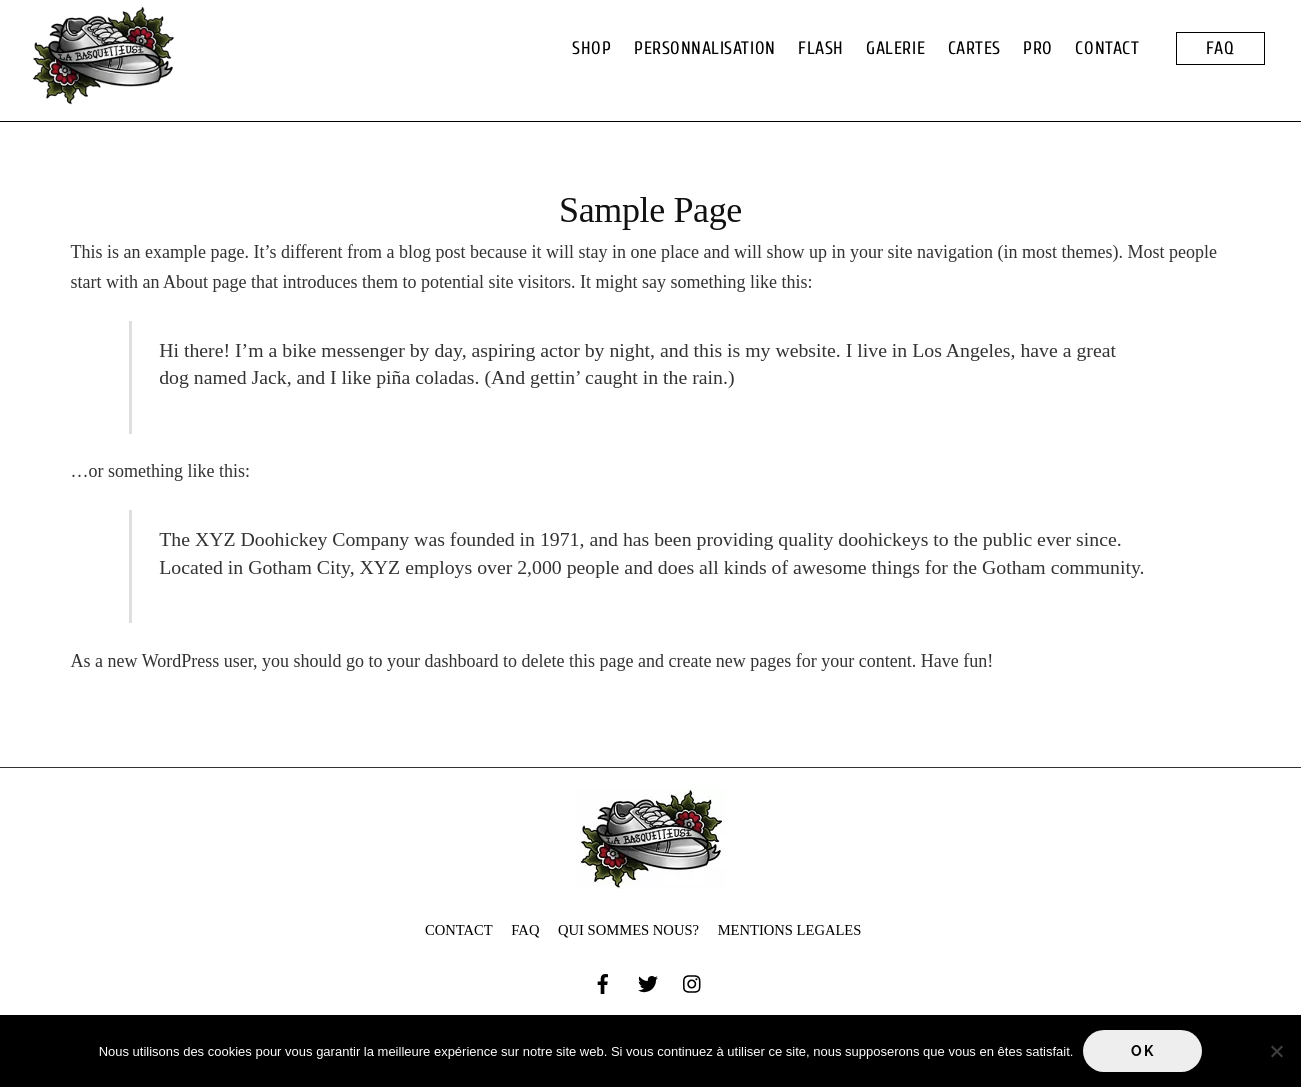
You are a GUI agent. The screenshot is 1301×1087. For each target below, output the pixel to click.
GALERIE (895, 48)
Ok (1142, 1051)
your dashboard (442, 661)
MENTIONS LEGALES (790, 930)
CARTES (974, 48)
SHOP (591, 48)
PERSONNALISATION (705, 48)
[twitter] (648, 981)
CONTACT (1107, 48)
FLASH (821, 48)
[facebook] (603, 981)
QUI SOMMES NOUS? (628, 930)
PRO (1038, 48)
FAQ (1220, 48)
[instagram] (693, 981)
